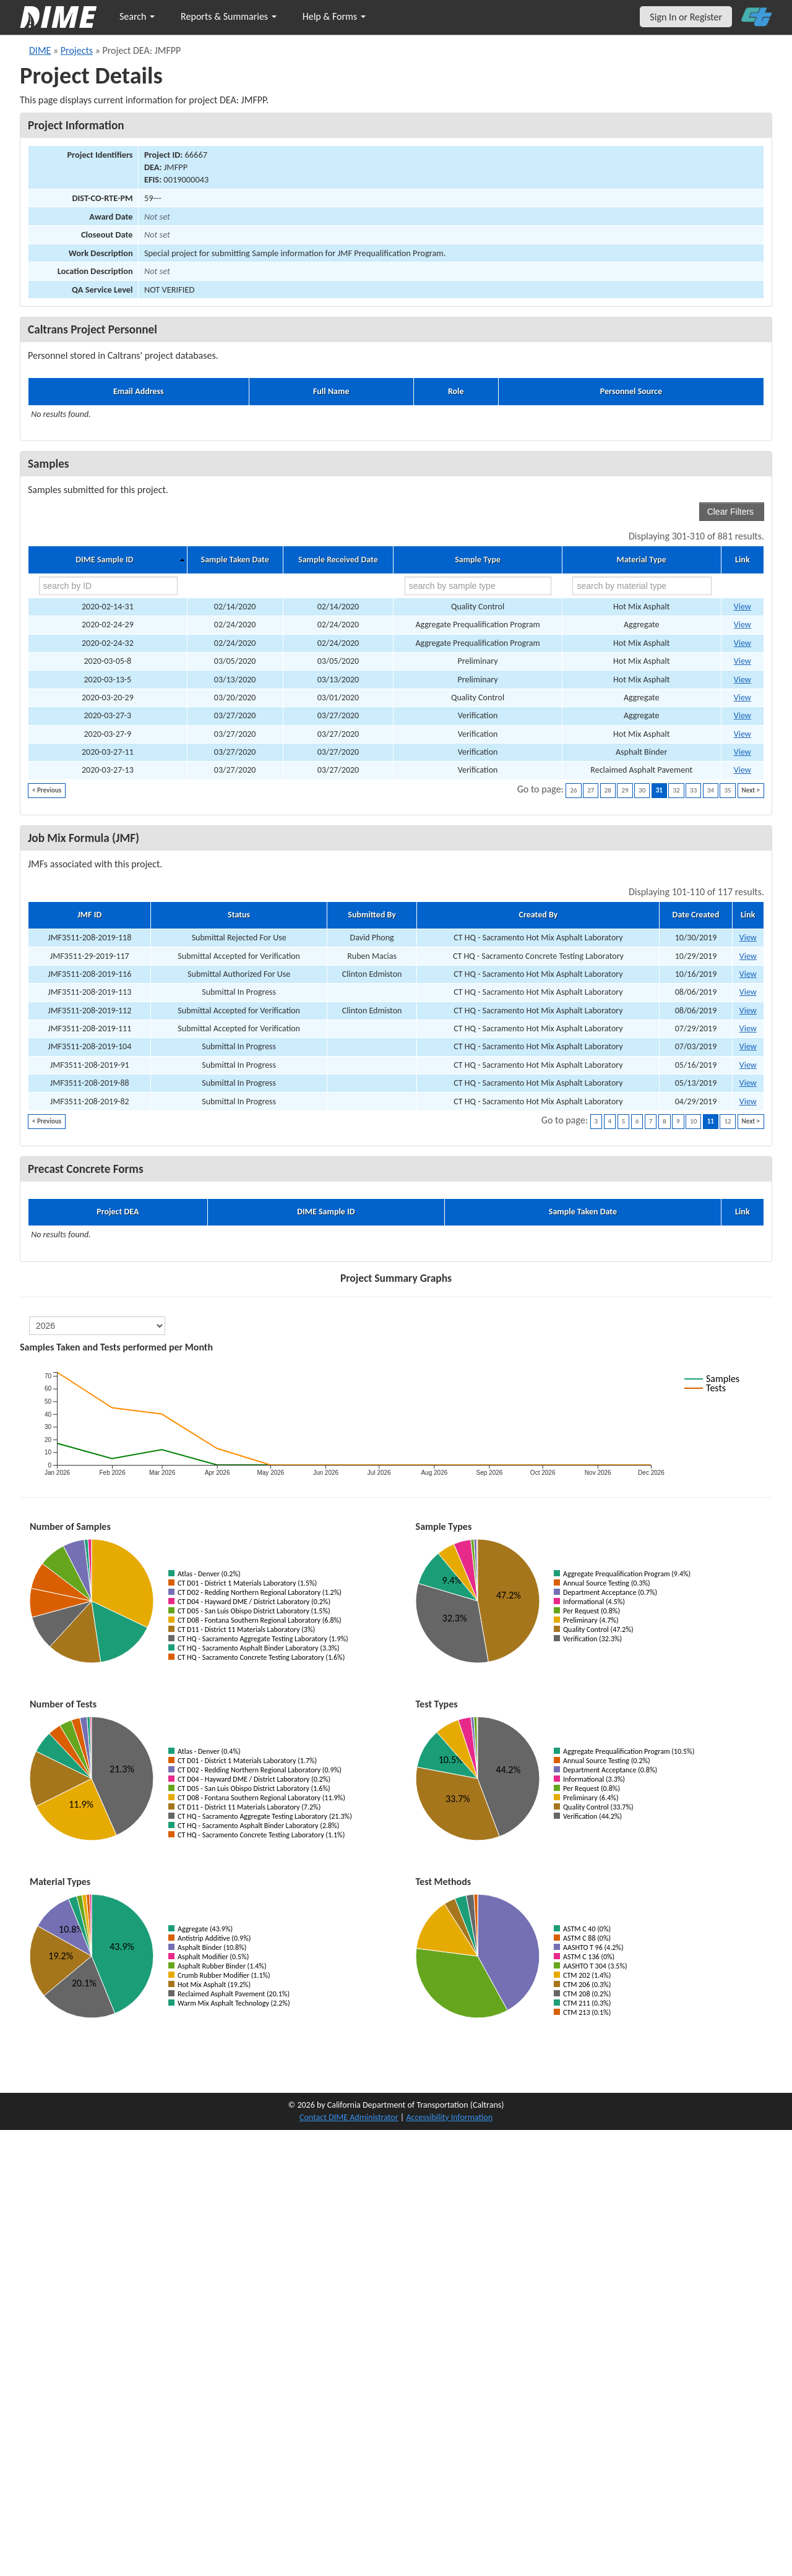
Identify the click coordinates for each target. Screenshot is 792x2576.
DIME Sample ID (104, 560)
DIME (40, 50)
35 (727, 790)
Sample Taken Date (235, 560)
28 (608, 790)
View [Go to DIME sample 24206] (742, 679)
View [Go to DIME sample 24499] (742, 715)
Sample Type (478, 560)
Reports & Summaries (229, 16)
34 (710, 790)
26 (573, 790)
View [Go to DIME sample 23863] (742, 624)
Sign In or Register (686, 17)
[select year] (97, 1325)
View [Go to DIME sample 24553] (742, 752)
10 (693, 1121)
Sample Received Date (338, 560)
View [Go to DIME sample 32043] (742, 606)
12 (727, 1121)
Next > (751, 790)
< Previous (46, 790)
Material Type (641, 560)
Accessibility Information (449, 2117)
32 (676, 790)
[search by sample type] (478, 586)
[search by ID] (108, 586)
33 (693, 790)
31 (659, 790)
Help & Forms (334, 16)
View (748, 937)
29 (624, 790)
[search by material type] (641, 586)
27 (590, 790)
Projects (77, 50)
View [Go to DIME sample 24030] (742, 643)
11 (710, 1121)
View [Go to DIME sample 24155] (742, 661)
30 (642, 790)
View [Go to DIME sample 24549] (742, 734)
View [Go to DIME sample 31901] (742, 697)
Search (137, 16)
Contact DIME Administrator (348, 2117)
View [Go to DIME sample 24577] (742, 770)
